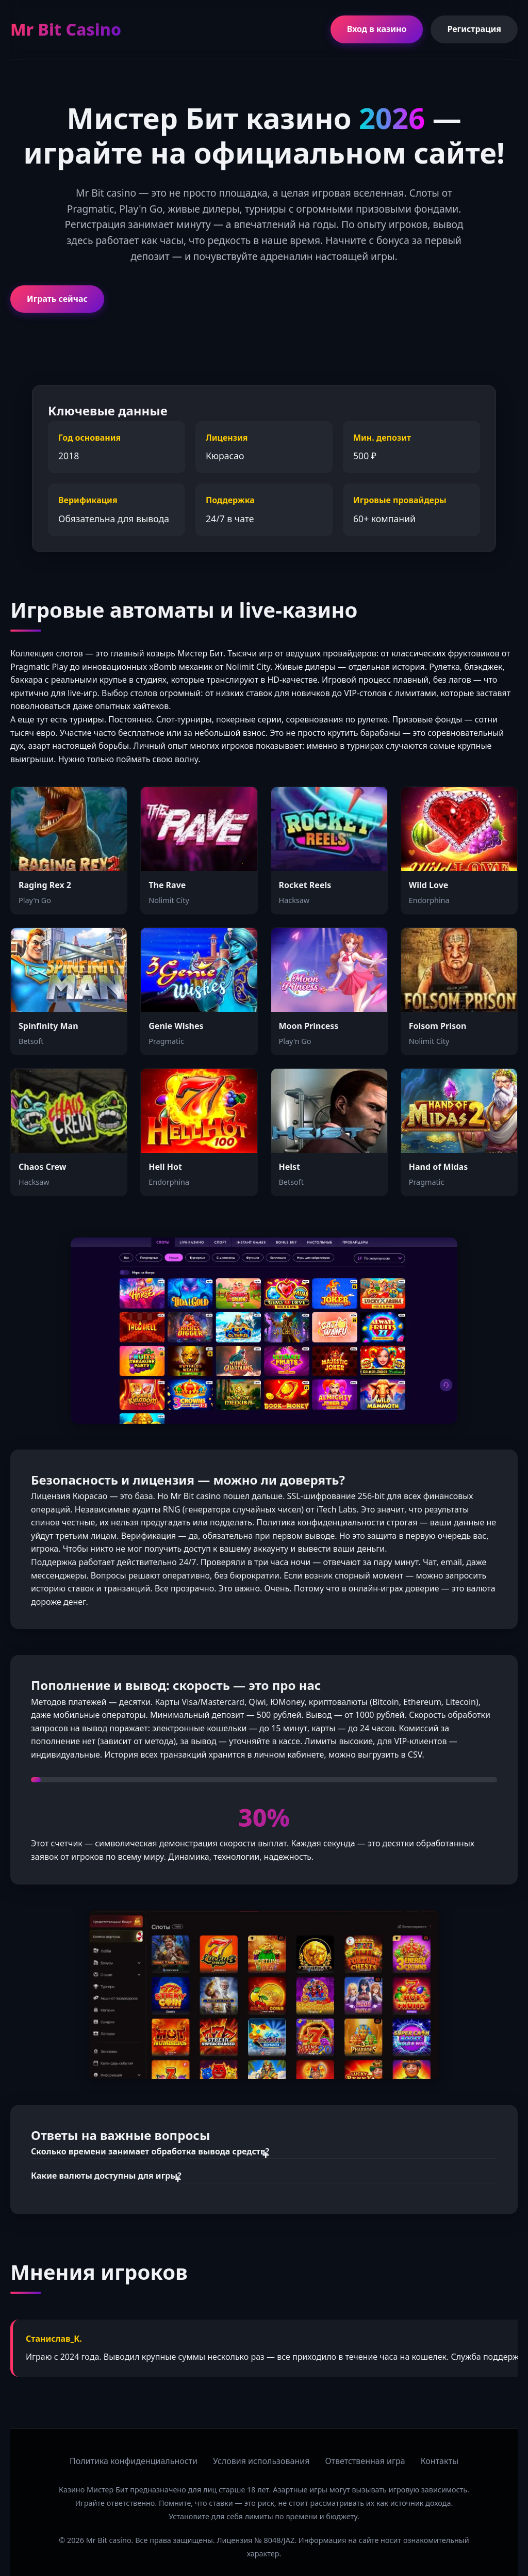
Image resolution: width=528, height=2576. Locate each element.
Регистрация (474, 29)
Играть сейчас (57, 298)
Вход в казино (377, 29)
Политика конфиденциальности (133, 2461)
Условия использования (261, 2461)
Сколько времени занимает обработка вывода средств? (150, 2151)
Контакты (439, 2461)
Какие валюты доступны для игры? (106, 2175)
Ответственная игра (365, 2461)
